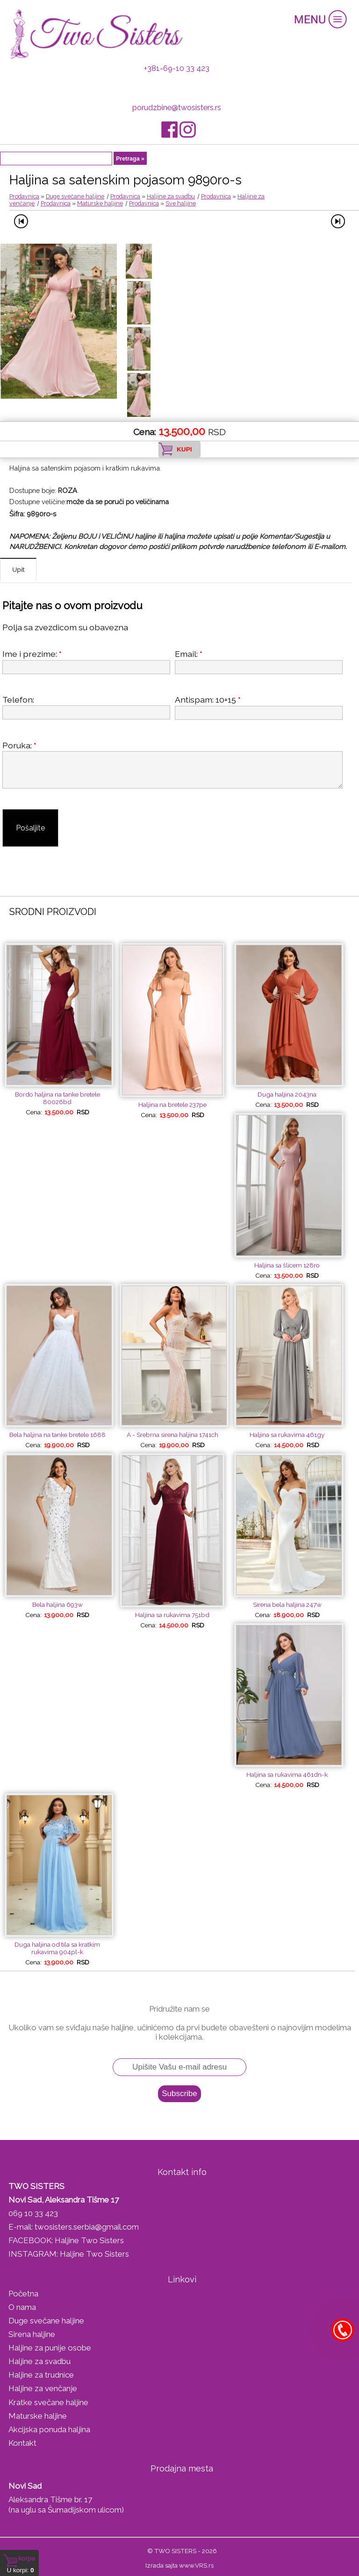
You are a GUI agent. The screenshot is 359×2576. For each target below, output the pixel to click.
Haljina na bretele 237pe (172, 1104)
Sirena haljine (31, 2334)
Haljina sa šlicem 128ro (287, 1265)
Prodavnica (24, 196)
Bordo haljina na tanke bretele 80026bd (57, 1098)
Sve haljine (180, 203)
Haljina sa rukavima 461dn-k (287, 1774)
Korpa (26, 2558)
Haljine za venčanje (42, 2388)
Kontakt (22, 2443)
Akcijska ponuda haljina (49, 2429)
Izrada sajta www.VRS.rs (179, 2565)
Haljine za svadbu (171, 196)
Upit (18, 569)
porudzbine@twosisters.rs (176, 107)
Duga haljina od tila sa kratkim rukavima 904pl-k (57, 1948)
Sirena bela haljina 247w (287, 1604)
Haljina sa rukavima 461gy (287, 1434)
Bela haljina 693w (57, 1604)
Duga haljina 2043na (287, 1094)
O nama (22, 2307)
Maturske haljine (100, 203)
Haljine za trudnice (41, 2374)
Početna (23, 2293)
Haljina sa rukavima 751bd (172, 1615)
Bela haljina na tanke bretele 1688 (57, 1434)
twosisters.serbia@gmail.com (87, 2226)
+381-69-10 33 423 (176, 68)
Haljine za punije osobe (49, 2347)
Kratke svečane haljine (48, 2402)
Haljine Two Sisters (89, 2240)
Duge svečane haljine (75, 196)
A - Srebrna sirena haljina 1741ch (172, 1434)
